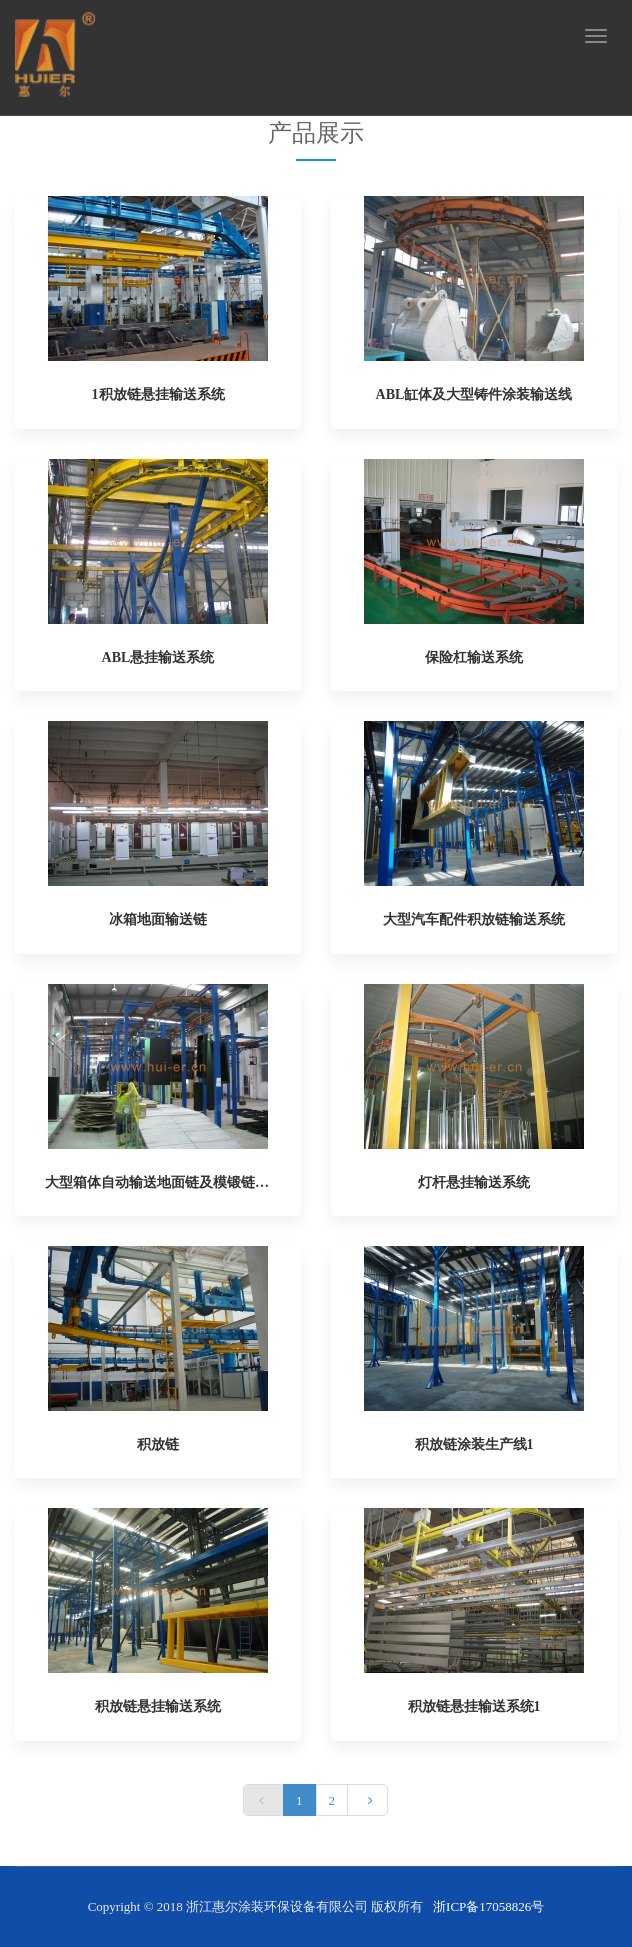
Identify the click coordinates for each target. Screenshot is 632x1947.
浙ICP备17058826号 (488, 1906)
